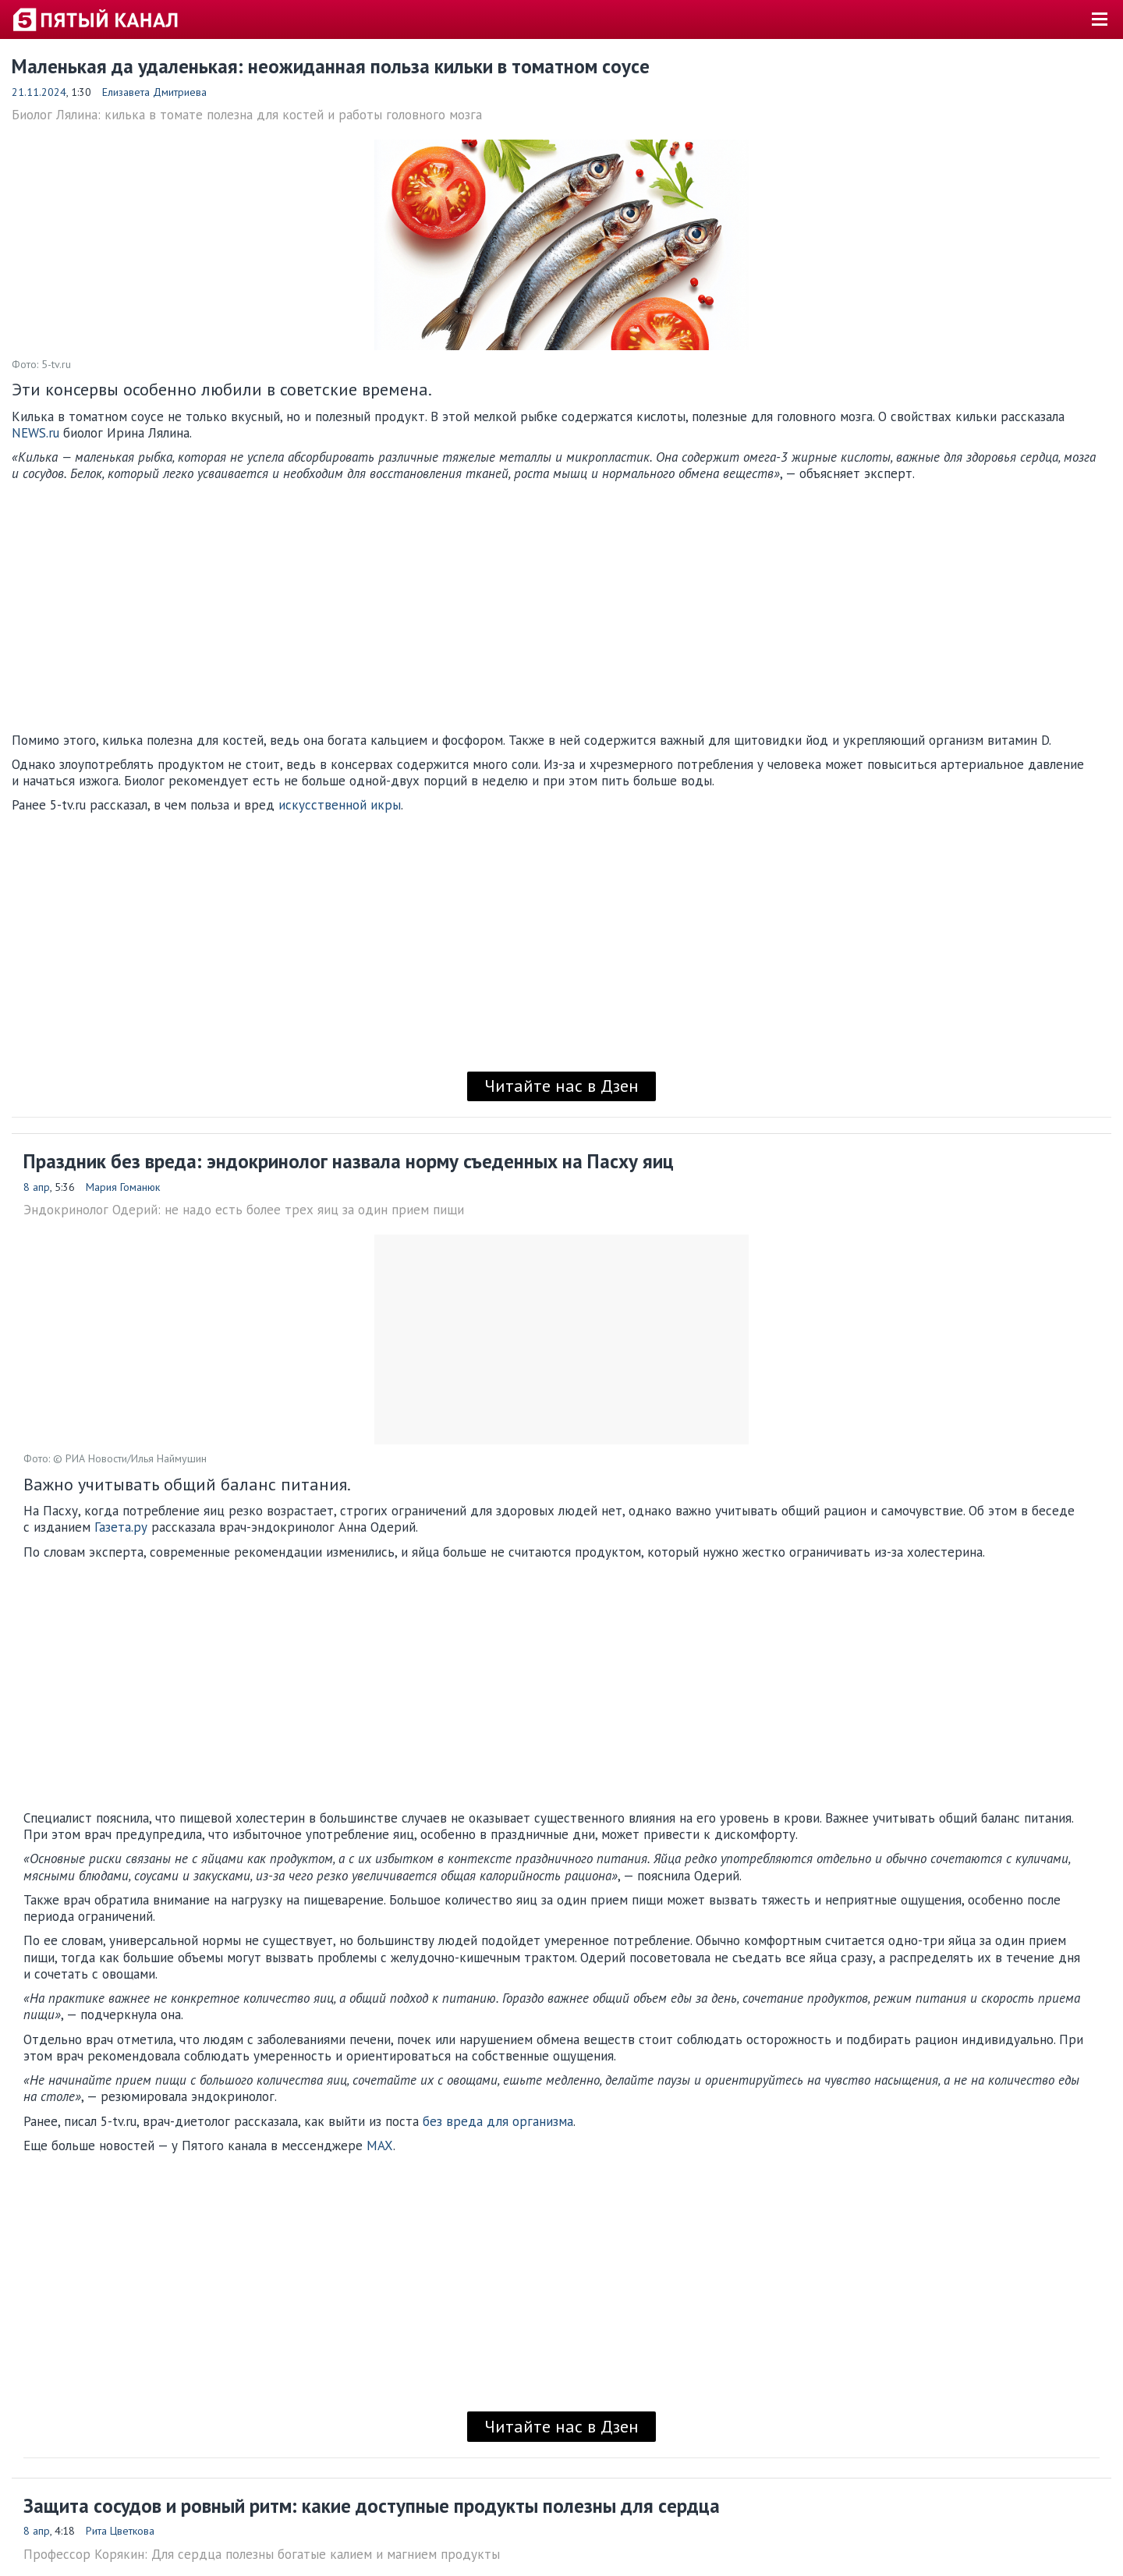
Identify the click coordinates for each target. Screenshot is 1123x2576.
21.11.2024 (39, 92)
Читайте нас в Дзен (561, 1086)
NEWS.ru (35, 432)
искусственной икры (339, 804)
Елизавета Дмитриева (154, 92)
